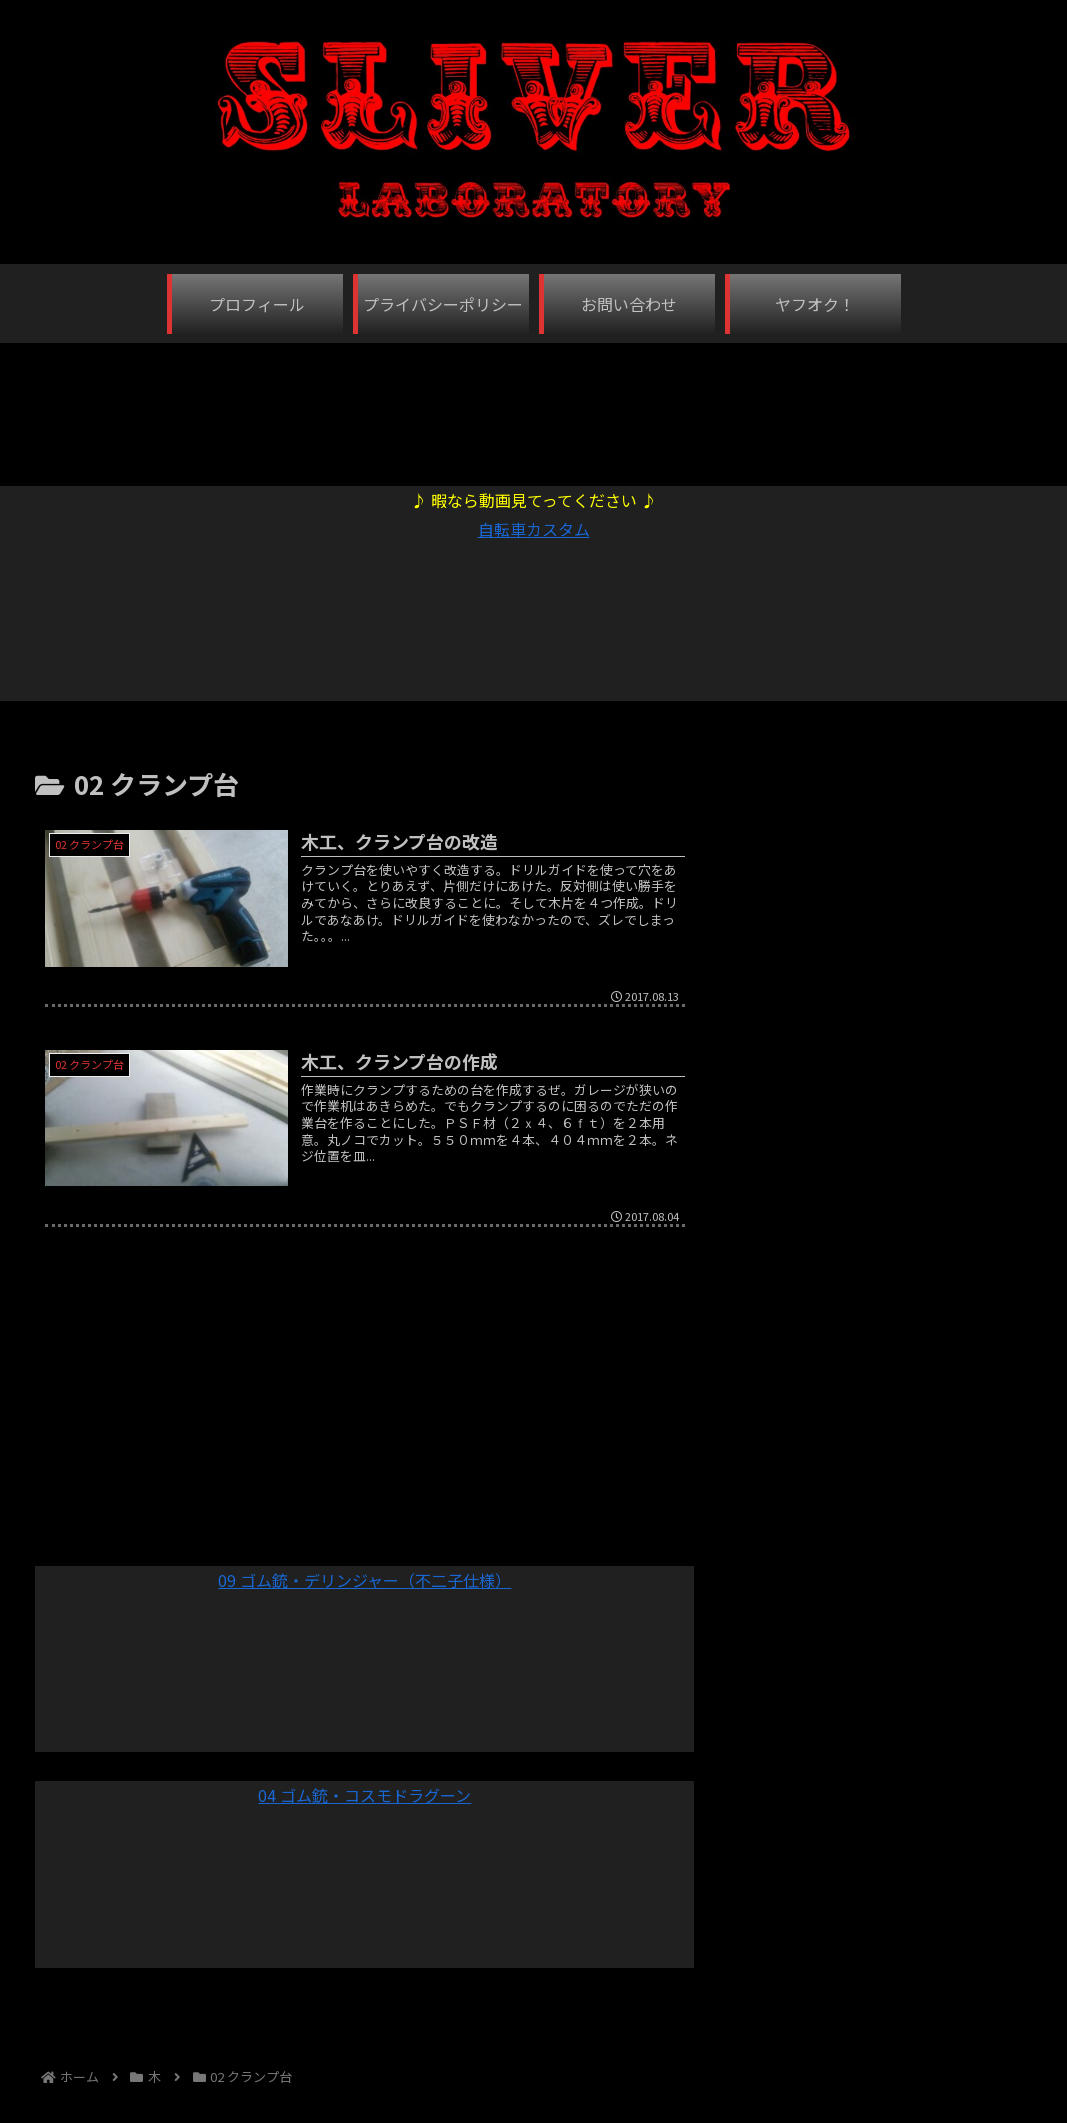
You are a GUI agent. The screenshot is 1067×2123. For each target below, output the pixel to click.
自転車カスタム (534, 529)
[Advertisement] (534, 404)
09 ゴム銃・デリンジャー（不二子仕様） (364, 1580)
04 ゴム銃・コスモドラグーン (364, 1795)
